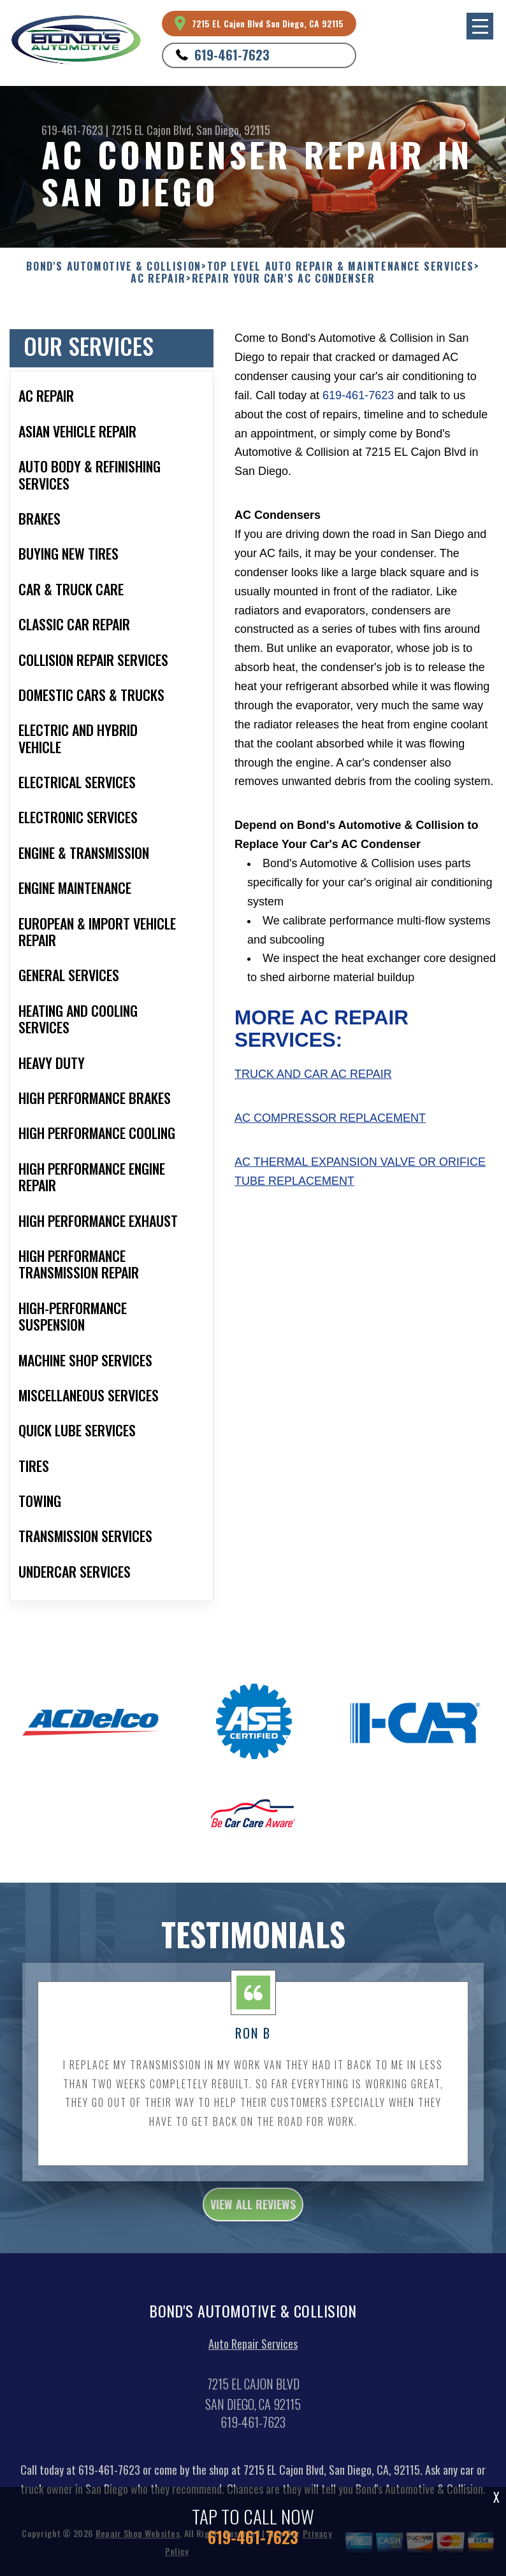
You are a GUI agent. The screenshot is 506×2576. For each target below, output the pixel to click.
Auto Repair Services (253, 2348)
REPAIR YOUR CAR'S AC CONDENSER (283, 278)
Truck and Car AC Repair (313, 1074)
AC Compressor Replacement (330, 1118)
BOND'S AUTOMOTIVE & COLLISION (113, 266)
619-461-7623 (232, 54)
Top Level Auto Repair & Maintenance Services (340, 266)
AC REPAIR (158, 278)
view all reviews (253, 2208)
